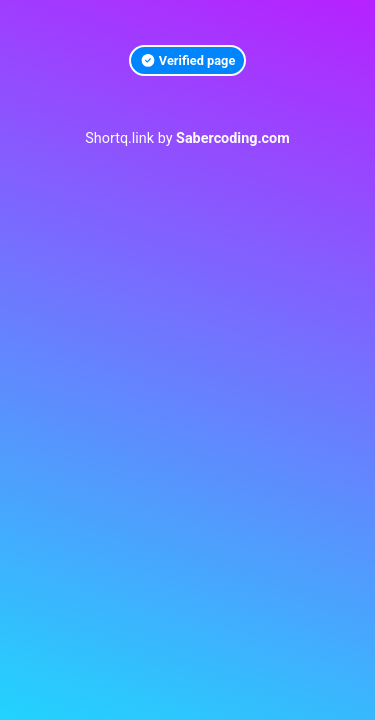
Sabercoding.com (233, 138)
